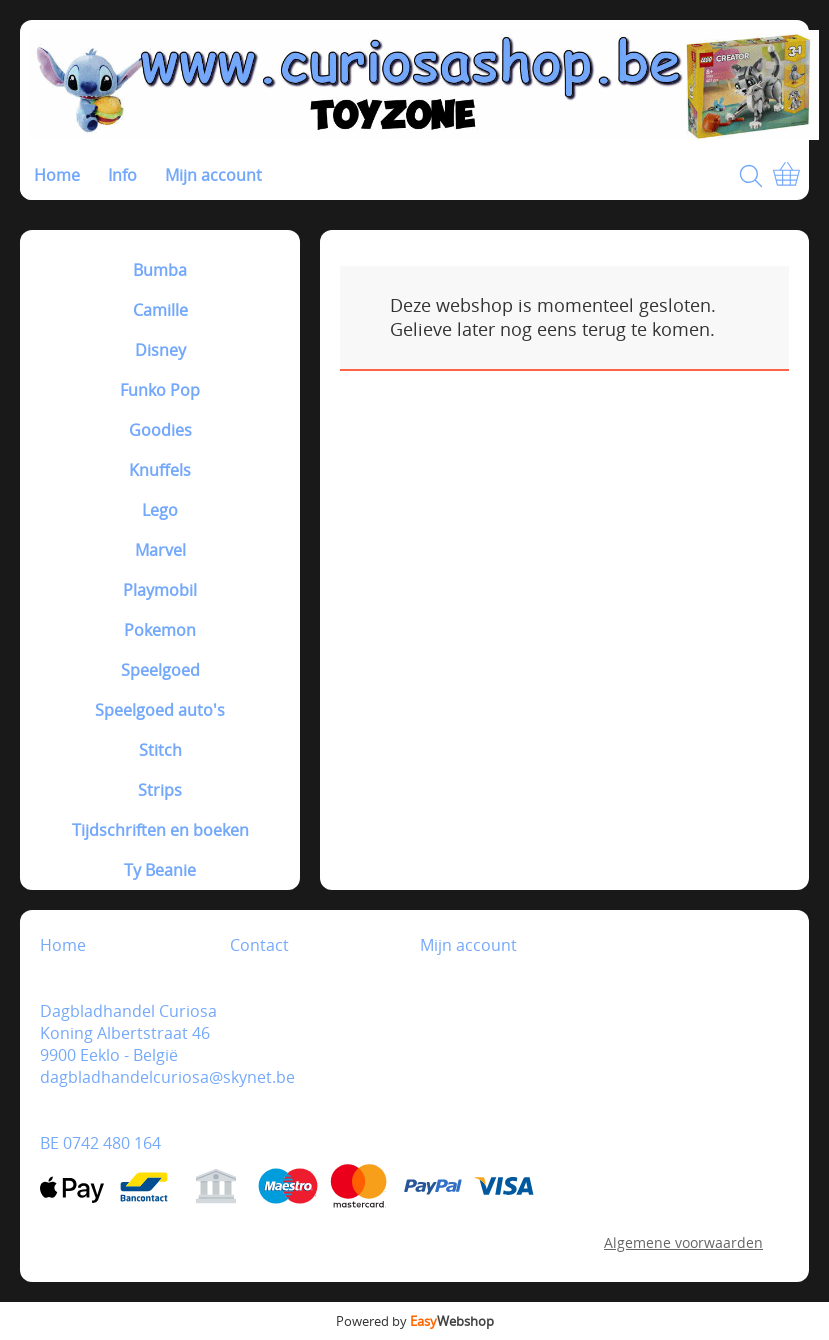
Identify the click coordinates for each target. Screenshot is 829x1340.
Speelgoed (160, 670)
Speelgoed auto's (160, 710)
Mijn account (213, 175)
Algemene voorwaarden (683, 1242)
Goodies (160, 430)
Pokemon (160, 630)
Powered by (415, 1321)
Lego (160, 510)
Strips (160, 790)
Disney (160, 350)
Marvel (160, 550)
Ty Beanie (160, 870)
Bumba (160, 270)
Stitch (160, 750)
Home (57, 175)
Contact (259, 945)
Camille (160, 310)
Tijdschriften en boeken (160, 830)
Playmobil (160, 590)
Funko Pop (160, 390)
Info (122, 175)
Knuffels (160, 470)
